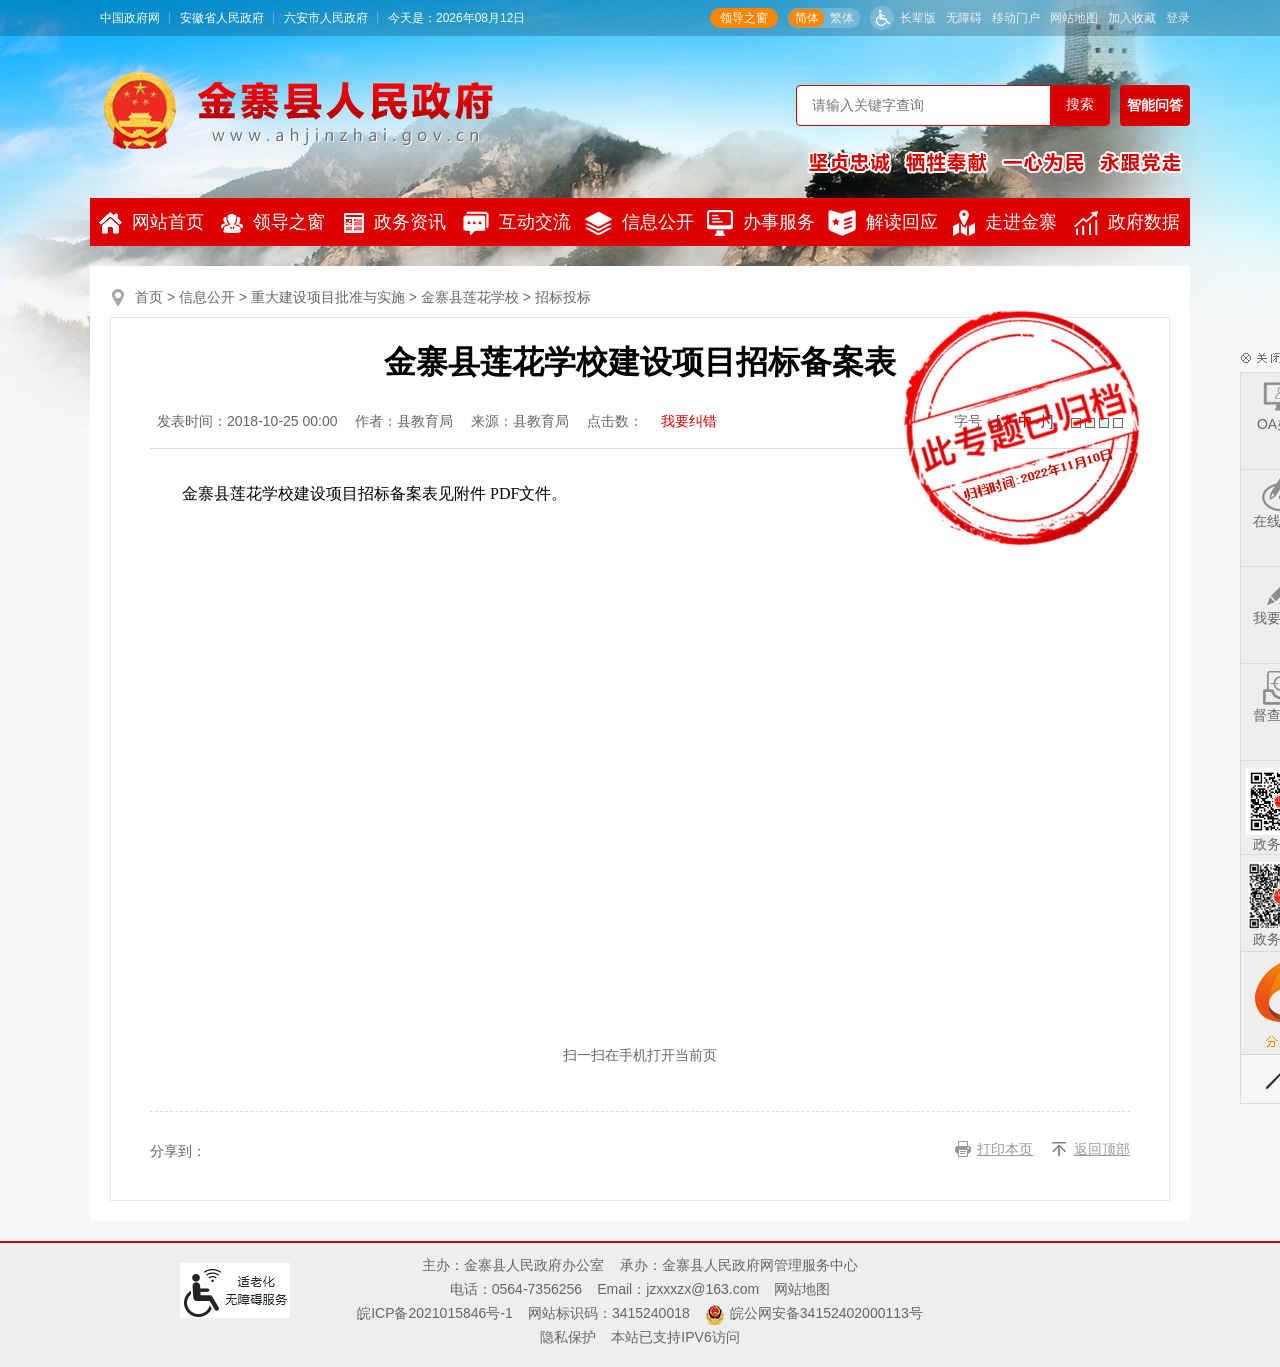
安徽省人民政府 (222, 18)
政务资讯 (395, 222)
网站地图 (1074, 18)
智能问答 (1155, 105)
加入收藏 (1132, 18)
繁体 (842, 18)
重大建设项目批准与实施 (328, 297)
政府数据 (1127, 223)
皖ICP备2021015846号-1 (435, 1313)
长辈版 (918, 18)
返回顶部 (1102, 1149)
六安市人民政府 (326, 18)
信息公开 (639, 223)
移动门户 (1016, 18)
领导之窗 (744, 18)
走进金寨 (1005, 223)
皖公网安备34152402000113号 (826, 1313)
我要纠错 (689, 421)
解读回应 (883, 223)
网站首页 (151, 223)
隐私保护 (568, 1337)
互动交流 (517, 223)
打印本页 (1005, 1149)
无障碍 (964, 18)
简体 (807, 18)
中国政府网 (130, 18)
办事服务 (761, 223)
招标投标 (563, 297)
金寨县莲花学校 (470, 297)
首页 (149, 297)
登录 (1178, 18)
